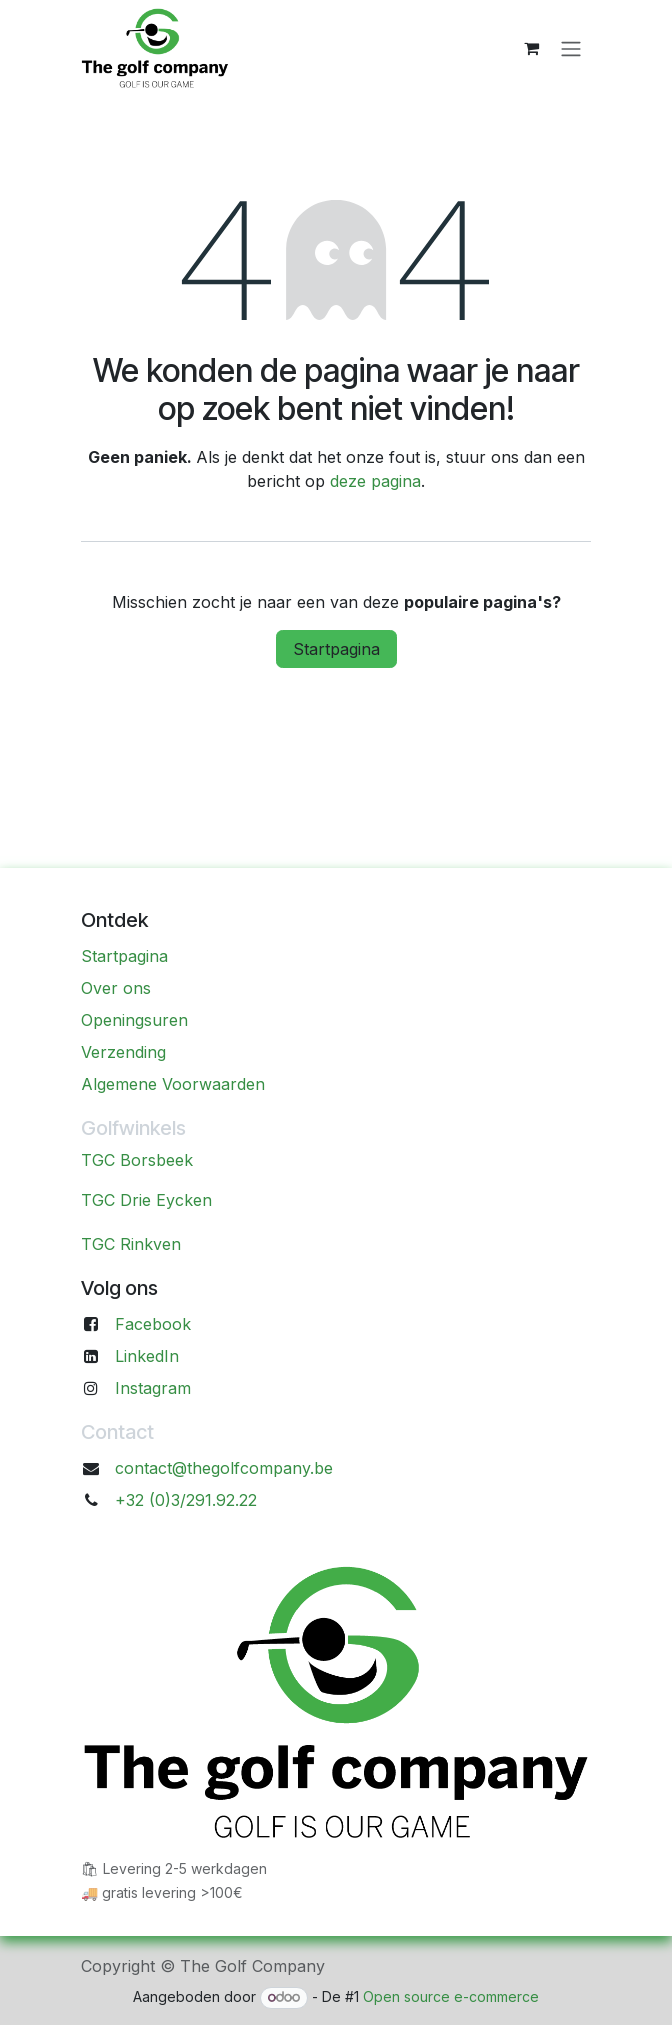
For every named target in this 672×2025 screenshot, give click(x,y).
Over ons (116, 988)
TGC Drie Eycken (146, 1200)
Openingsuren (134, 1020)
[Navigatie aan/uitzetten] (571, 48)
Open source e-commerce (451, 1996)
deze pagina (375, 481)
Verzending (123, 1052)
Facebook (153, 1324)
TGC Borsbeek (137, 1160)
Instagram (153, 1388)
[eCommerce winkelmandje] (531, 48)
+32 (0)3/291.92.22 (186, 1500)
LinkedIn (147, 1356)
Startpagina (336, 649)
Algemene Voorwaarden (173, 1084)
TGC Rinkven (131, 1244)
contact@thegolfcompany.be (224, 1468)
